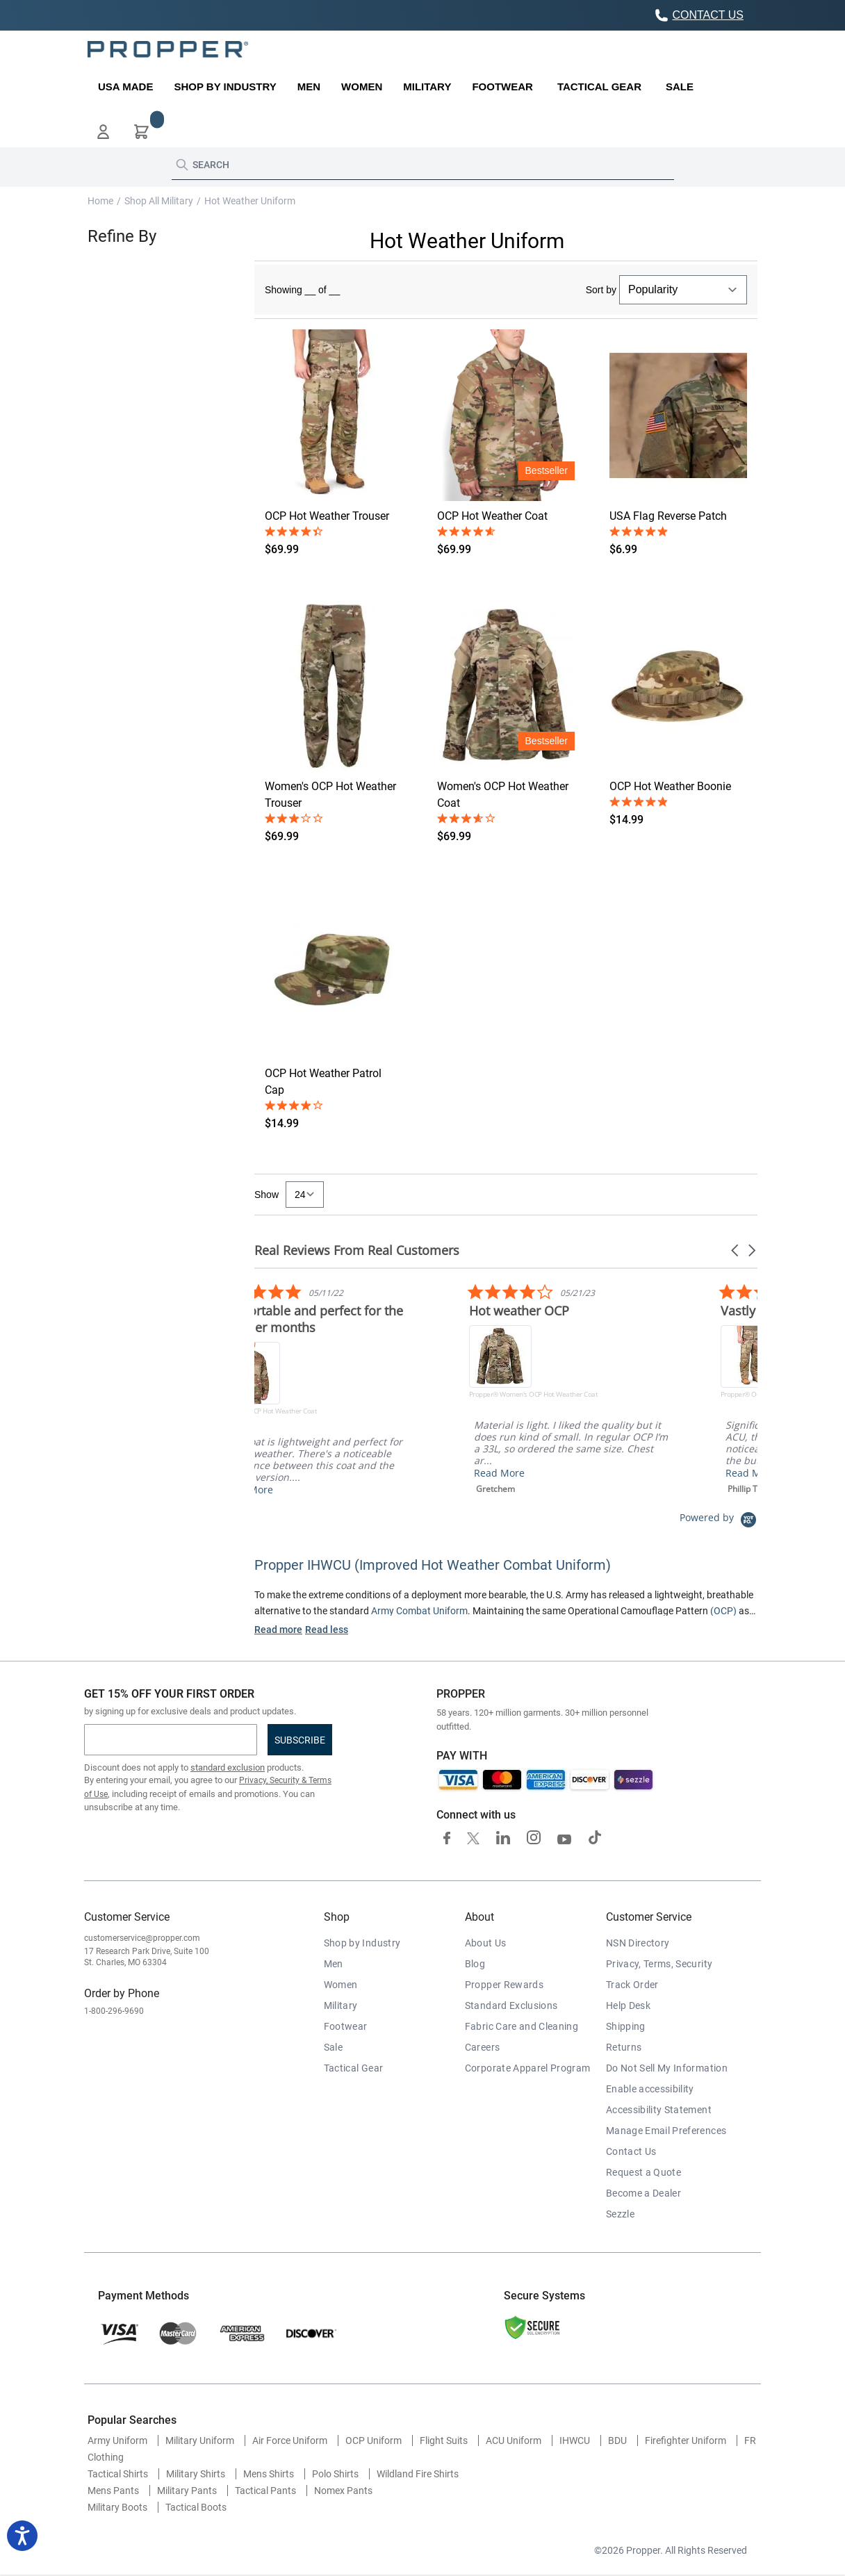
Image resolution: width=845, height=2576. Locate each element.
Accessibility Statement (659, 2109)
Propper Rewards (504, 1984)
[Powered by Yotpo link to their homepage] (718, 1517)
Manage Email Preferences (666, 2130)
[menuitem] (125, 87)
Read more (278, 1629)
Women (341, 1984)
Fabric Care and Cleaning (521, 2026)
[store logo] (168, 49)
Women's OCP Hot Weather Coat (502, 795)
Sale (333, 2047)
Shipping (626, 2026)
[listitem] (447, 1389)
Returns (623, 2047)
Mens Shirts (268, 2473)
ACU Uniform (513, 2440)
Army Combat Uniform (419, 1610)
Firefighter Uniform (685, 2440)
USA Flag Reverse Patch (668, 516)
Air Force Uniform (289, 2440)
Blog (475, 1963)
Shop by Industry (362, 1943)
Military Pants (187, 2490)
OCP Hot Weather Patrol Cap (323, 1082)
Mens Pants (113, 2490)
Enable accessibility (650, 2088)
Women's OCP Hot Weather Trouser (330, 795)
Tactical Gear (354, 2068)
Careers (482, 2047)
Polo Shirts (335, 2473)
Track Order (632, 1984)
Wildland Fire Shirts (418, 2473)
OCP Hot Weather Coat (492, 516)
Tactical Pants (265, 2490)
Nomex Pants (343, 2490)
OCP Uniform (373, 2440)
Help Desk (628, 2005)
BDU (617, 2440)
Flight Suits (444, 2440)
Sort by (601, 289)
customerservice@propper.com (142, 1938)
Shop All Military (158, 200)
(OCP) (723, 1610)
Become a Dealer (643, 2193)
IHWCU (574, 2440)
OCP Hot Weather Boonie (670, 786)
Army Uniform (117, 2440)
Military (341, 2005)
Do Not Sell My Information (667, 2068)
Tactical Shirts (118, 2473)
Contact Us (631, 2151)
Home (100, 200)
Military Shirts (195, 2473)
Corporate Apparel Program (528, 2068)
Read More (372, 1472)
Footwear (346, 2026)
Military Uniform (199, 2440)
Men (333, 1963)
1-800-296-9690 (114, 2011)
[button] (103, 131)
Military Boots (117, 2507)
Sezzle (620, 2214)
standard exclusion (227, 1767)
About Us (486, 1943)
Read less (326, 1629)
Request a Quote (643, 2172)
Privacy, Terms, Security (659, 1963)
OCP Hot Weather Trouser (327, 516)
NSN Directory (638, 1943)
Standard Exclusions (511, 2005)
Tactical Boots (196, 2507)
